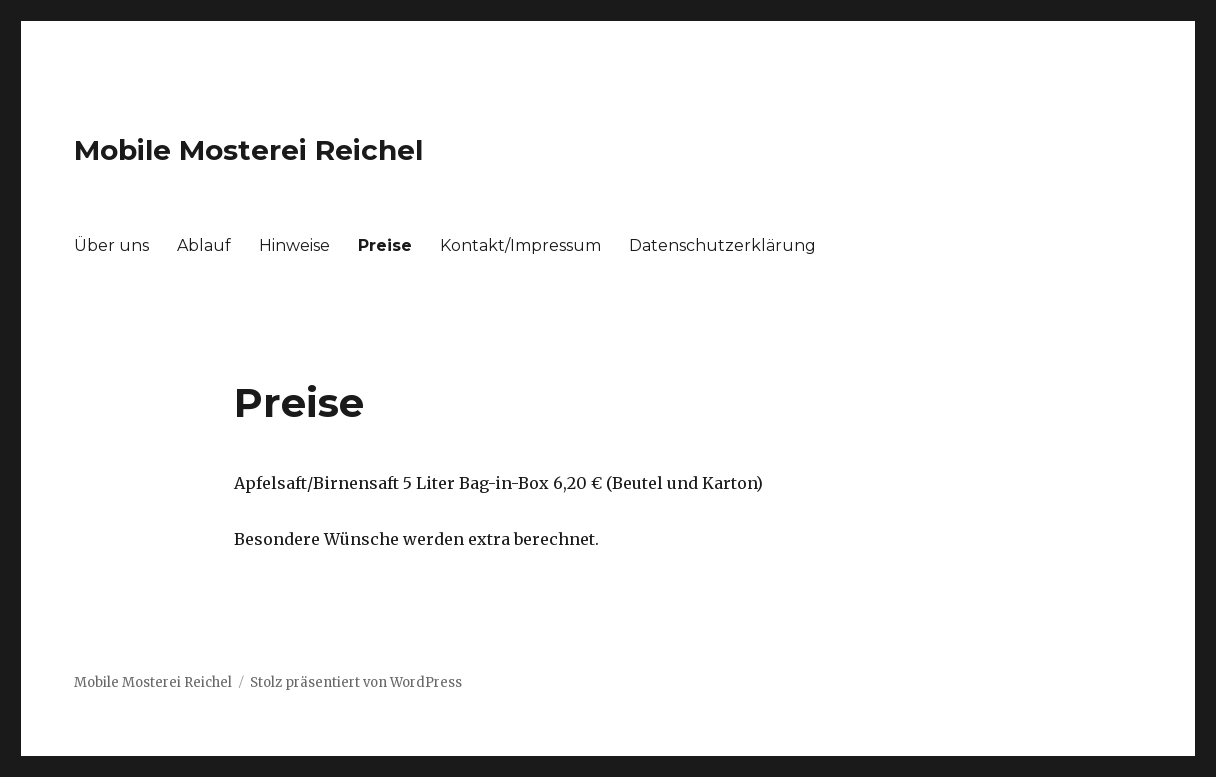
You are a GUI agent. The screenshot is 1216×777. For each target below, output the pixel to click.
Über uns (111, 245)
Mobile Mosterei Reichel (248, 150)
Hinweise (294, 245)
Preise (385, 245)
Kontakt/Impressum (520, 245)
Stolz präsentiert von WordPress (356, 682)
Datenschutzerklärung (722, 245)
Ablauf (204, 245)
